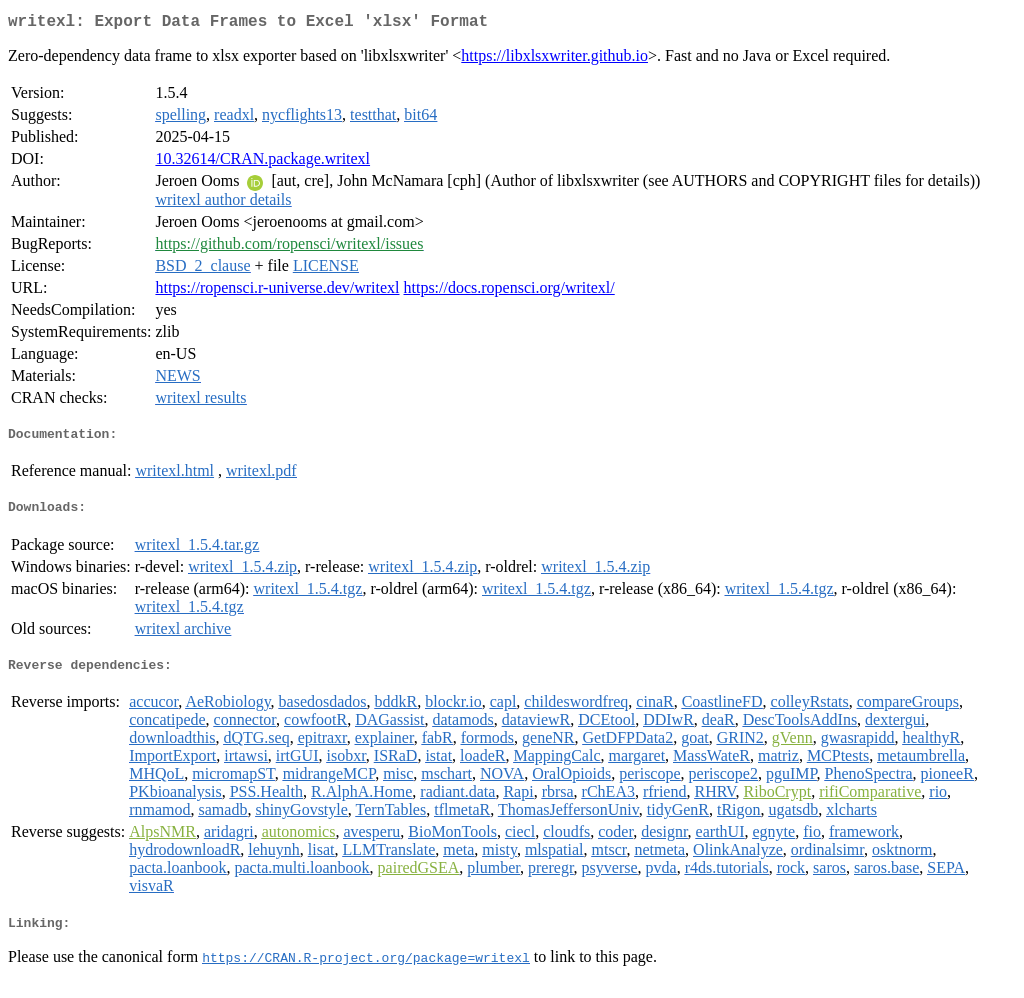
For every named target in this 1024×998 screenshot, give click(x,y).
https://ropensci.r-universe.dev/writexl (277, 291)
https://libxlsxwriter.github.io (554, 59)
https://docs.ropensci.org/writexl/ (509, 291)
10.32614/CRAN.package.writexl (262, 162)
